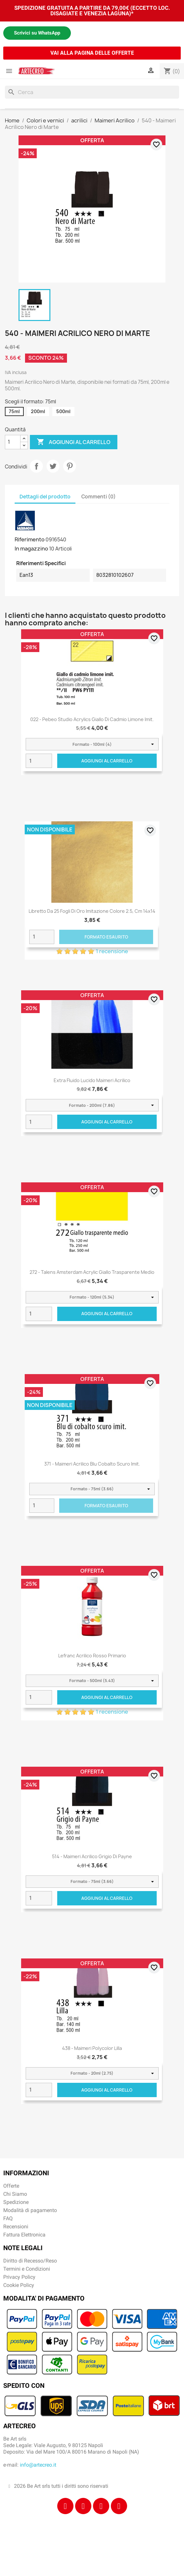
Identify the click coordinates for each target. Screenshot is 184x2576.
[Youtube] (119, 2506)
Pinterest (69, 466)
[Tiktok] (101, 2506)
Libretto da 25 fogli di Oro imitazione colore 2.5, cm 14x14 (92, 911)
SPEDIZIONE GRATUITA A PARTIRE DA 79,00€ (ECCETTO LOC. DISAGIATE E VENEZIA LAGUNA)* (92, 11)
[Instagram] (83, 2506)
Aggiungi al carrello (74, 442)
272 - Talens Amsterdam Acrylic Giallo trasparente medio (92, 1272)
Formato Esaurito (106, 937)
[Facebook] (65, 2506)
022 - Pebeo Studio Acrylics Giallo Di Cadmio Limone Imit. (92, 719)
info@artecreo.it (38, 2465)
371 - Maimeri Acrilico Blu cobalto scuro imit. (92, 1464)
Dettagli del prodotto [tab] (45, 496)
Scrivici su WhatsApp (37, 33)
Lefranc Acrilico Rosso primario (92, 1655)
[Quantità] (12, 442)
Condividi (36, 466)
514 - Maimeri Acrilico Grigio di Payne (92, 1856)
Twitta (52, 466)
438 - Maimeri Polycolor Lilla (92, 2048)
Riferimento (30, 539)
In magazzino (31, 548)
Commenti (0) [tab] (98, 496)
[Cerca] (92, 92)
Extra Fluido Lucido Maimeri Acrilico (92, 1080)
